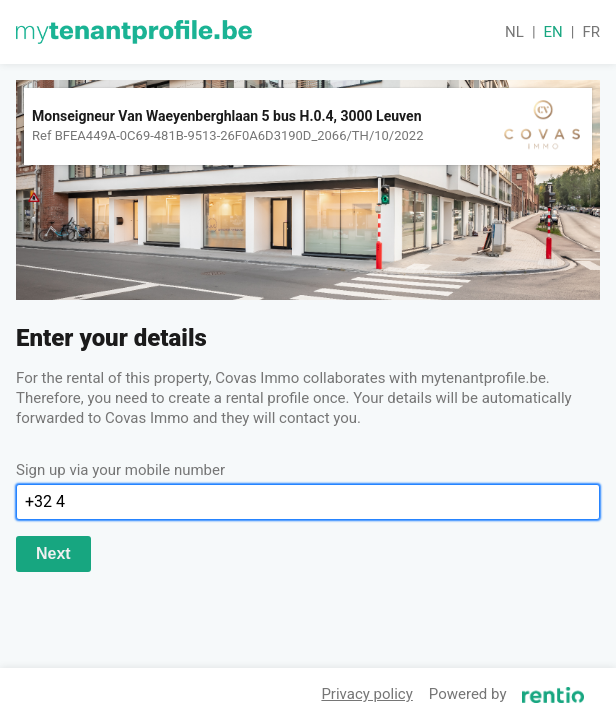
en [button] (553, 32)
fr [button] (591, 32)
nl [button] (514, 32)
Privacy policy (366, 694)
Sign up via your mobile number (120, 470)
